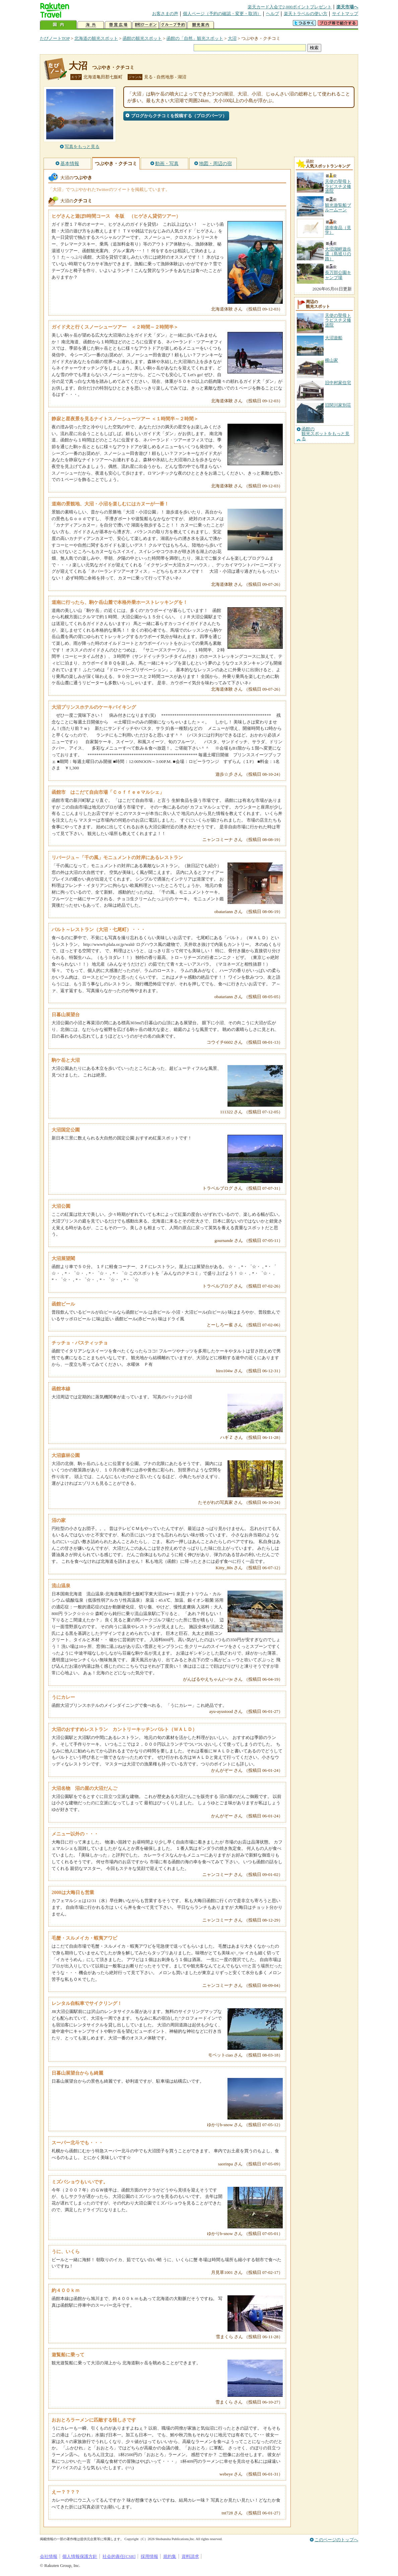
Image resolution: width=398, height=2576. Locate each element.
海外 (90, 25)
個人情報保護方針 (79, 2556)
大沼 (232, 38)
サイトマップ (345, 13)
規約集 (169, 2556)
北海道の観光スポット (96, 38)
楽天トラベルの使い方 (305, 13)
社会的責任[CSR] (119, 2556)
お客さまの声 (165, 13)
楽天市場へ (347, 6)
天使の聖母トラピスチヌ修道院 (338, 320)
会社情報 (48, 2556)
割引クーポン (145, 25)
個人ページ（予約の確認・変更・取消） (222, 13)
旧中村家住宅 (338, 382)
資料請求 (190, 2556)
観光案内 (200, 25)
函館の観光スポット (142, 38)
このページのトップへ (336, 2539)
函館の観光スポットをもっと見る (325, 434)
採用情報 (149, 2556)
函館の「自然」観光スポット (195, 38)
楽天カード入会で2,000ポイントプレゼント (290, 6)
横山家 (331, 360)
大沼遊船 (333, 337)
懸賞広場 (118, 25)
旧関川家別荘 (338, 405)
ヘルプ (272, 13)
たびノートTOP (55, 38)
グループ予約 (173, 25)
